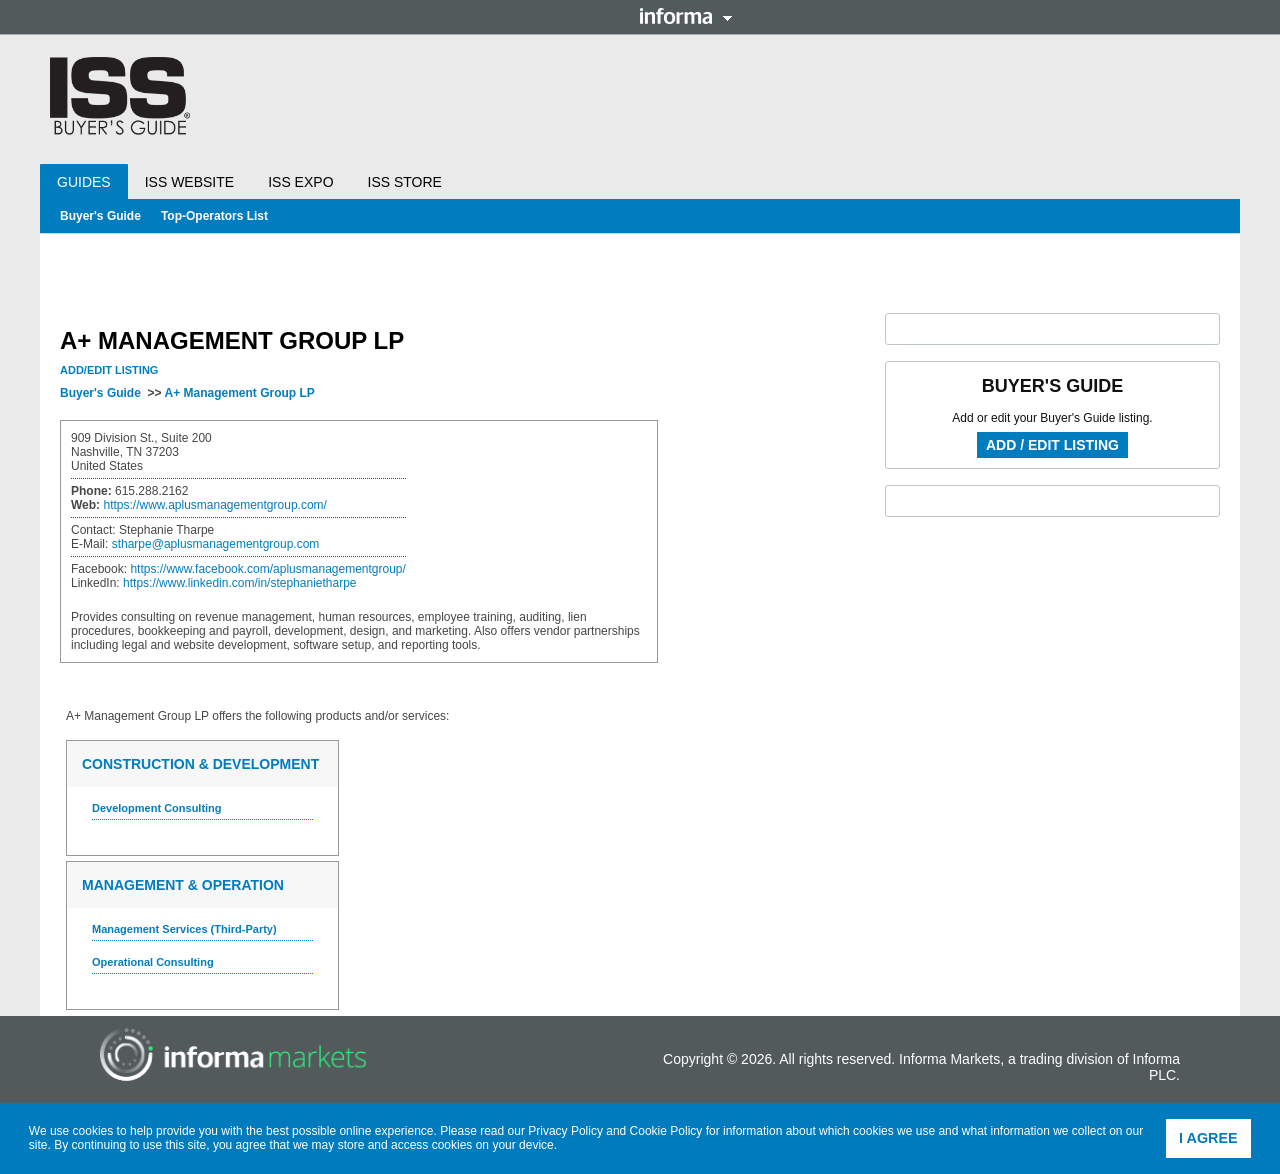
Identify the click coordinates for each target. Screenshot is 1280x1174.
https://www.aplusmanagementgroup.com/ (214, 505)
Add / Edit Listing (1052, 445)
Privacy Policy (565, 1131)
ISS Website (189, 182)
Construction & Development (200, 764)
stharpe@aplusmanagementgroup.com (216, 544)
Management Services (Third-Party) (184, 929)
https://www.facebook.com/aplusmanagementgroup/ (267, 569)
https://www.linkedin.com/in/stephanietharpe (239, 583)
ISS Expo (300, 182)
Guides (84, 182)
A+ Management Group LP (239, 393)
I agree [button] (1208, 1138)
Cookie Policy (666, 1131)
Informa (686, 16)
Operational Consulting (153, 962)
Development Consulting (157, 808)
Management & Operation (183, 885)
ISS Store (405, 182)
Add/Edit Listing (109, 370)
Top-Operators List (214, 216)
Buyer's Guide (100, 216)
